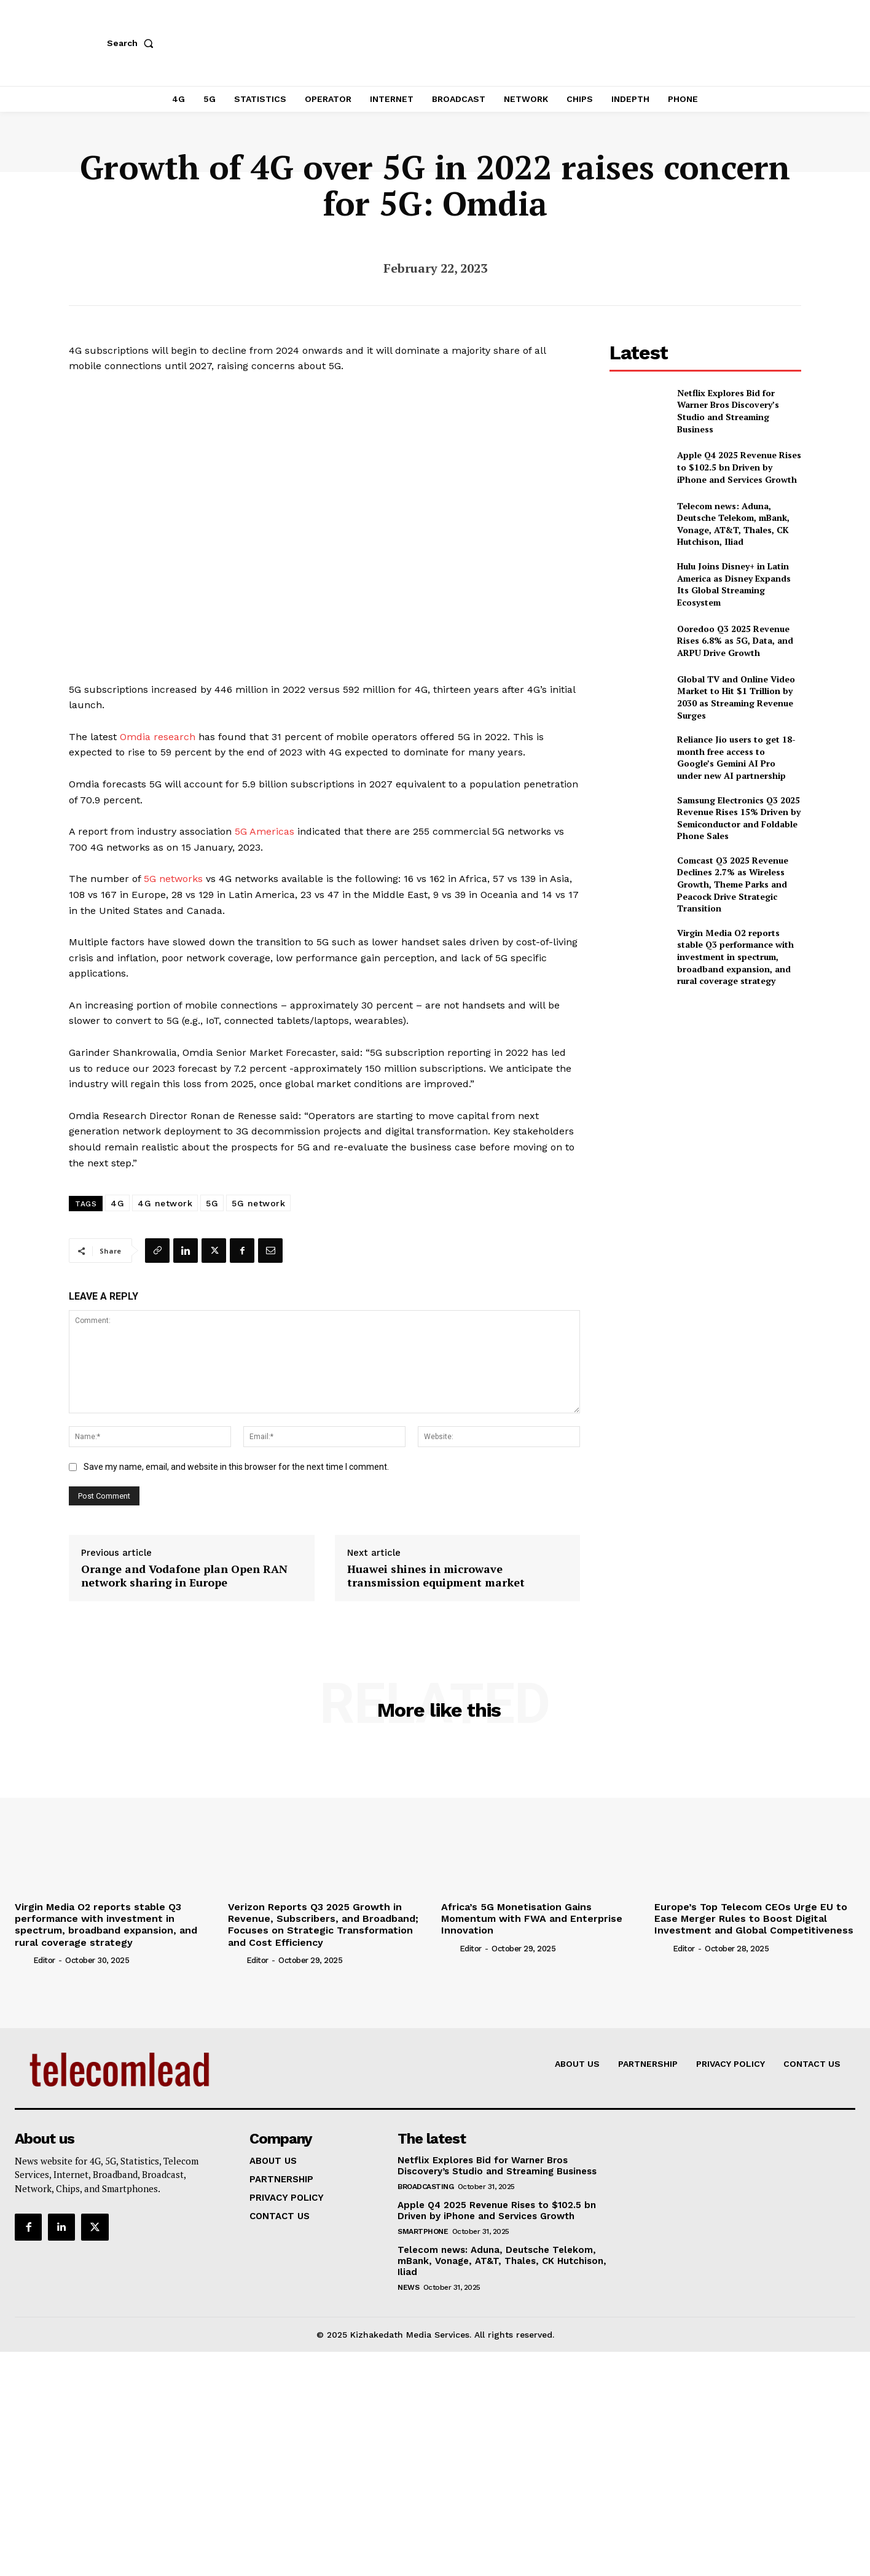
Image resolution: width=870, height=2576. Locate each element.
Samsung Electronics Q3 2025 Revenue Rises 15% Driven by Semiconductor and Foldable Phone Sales (739, 818)
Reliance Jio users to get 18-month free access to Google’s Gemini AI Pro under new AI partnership (736, 757)
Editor (44, 1960)
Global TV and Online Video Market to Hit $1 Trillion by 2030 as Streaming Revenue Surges (736, 697)
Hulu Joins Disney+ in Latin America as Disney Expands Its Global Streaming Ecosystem (734, 584)
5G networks (173, 878)
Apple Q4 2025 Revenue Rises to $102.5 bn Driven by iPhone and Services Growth (739, 467)
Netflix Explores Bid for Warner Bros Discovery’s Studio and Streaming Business (728, 411)
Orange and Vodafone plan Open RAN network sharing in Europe (184, 1576)
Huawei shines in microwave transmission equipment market (436, 1576)
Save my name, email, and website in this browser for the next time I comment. (236, 1467)
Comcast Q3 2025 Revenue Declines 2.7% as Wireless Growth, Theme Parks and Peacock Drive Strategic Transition (732, 884)
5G (212, 1203)
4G (117, 1203)
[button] (133, 43)
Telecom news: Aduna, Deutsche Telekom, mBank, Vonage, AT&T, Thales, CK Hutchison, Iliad (733, 524)
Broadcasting (425, 2186)
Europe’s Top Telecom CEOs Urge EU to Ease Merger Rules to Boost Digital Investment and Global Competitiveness (753, 1918)
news (408, 2287)
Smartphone (423, 2231)
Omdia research (157, 737)
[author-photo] (23, 1960)
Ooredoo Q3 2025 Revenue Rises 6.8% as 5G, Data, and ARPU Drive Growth (735, 640)
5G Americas (264, 831)
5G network (258, 1203)
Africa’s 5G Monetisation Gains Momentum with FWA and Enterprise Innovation (531, 1918)
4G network (165, 1203)
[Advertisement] (705, 1083)
